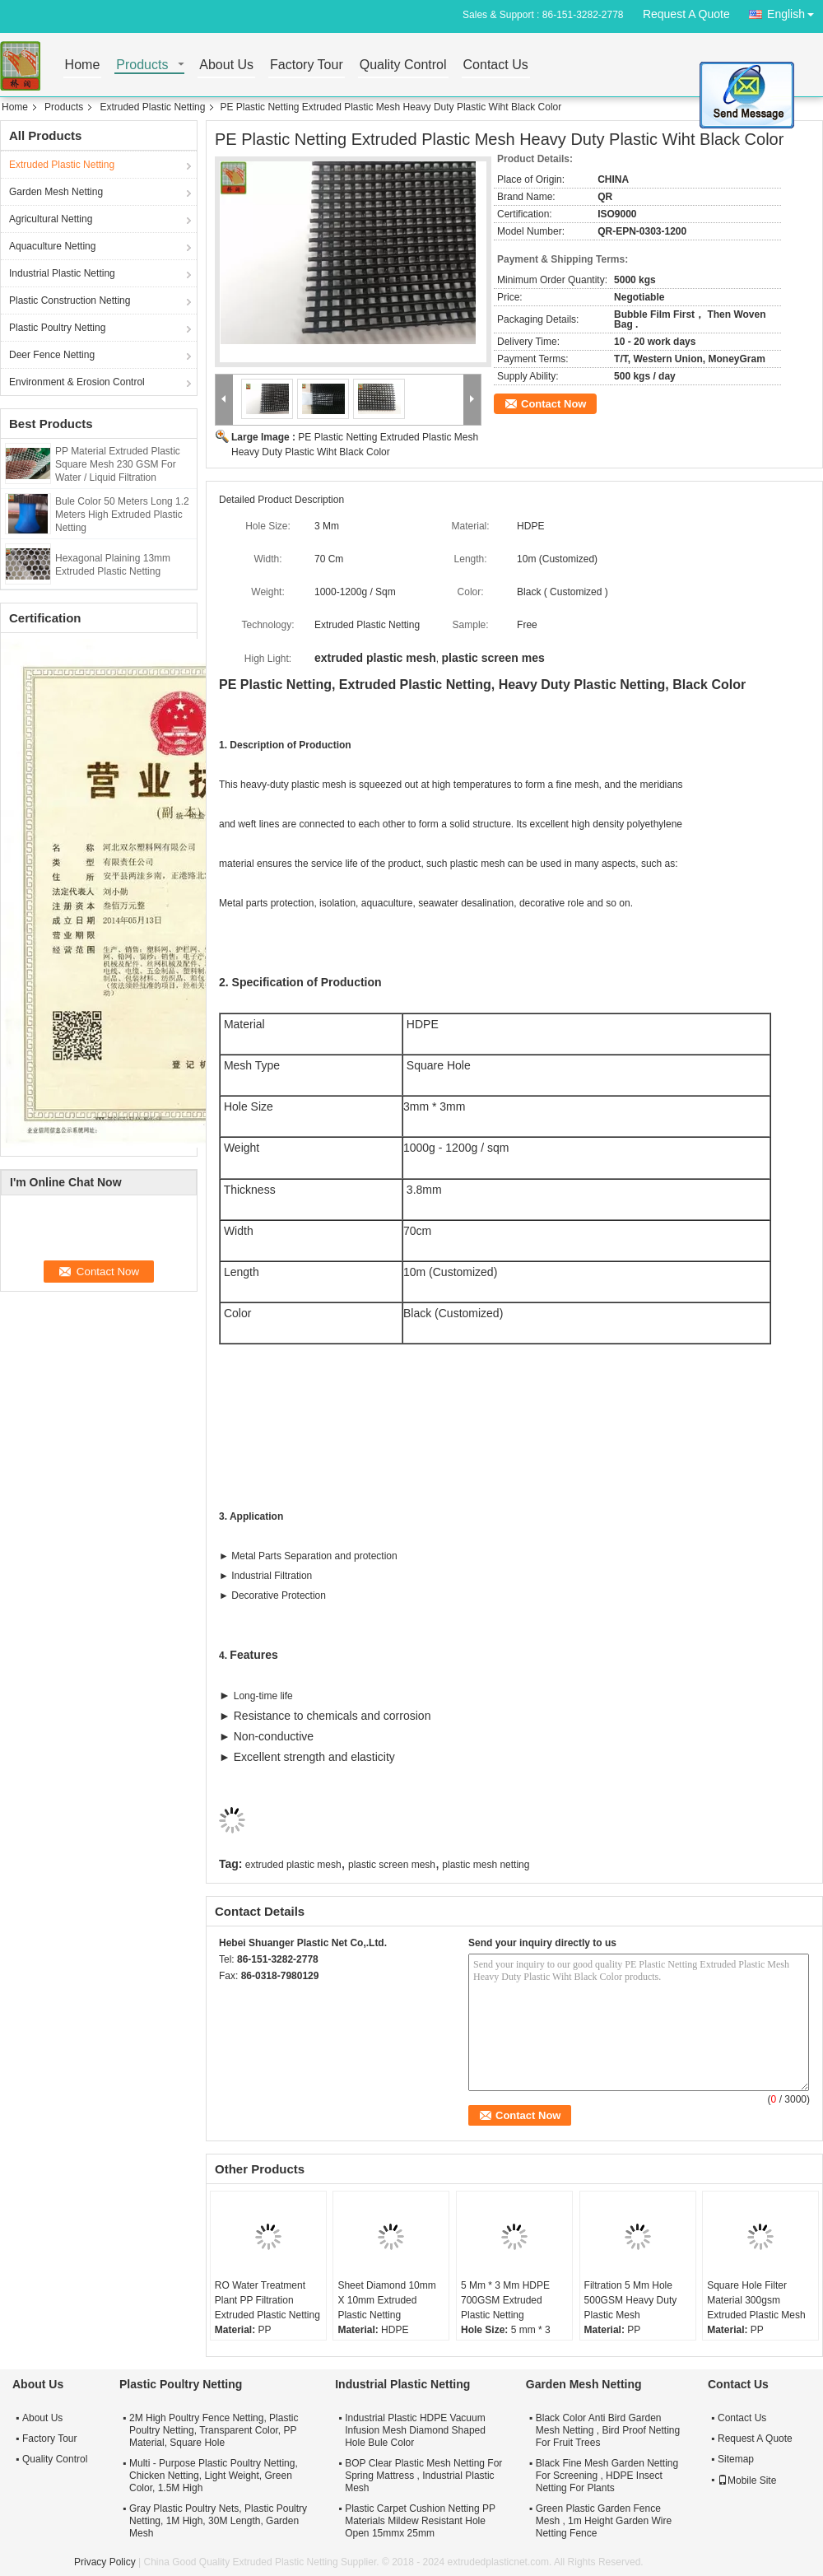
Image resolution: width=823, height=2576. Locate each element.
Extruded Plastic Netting (152, 107)
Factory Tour (306, 65)
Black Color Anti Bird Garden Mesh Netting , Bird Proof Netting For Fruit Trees (608, 2430)
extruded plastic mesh (293, 1864)
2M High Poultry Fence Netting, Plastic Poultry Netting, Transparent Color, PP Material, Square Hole (213, 2430)
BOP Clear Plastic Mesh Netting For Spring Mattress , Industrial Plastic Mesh (423, 2475)
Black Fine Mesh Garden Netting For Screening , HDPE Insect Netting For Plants (607, 2475)
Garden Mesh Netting (56, 192)
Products (142, 65)
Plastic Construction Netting (69, 300)
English (795, 11)
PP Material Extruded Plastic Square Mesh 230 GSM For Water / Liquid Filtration (117, 464)
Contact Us (495, 65)
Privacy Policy (105, 2562)
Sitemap (736, 2459)
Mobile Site (747, 2480)
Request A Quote (686, 14)
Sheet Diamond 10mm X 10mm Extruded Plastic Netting (386, 2300)
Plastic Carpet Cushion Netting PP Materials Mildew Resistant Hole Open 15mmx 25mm (420, 2521)
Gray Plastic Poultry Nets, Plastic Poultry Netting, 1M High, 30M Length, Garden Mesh (218, 2521)
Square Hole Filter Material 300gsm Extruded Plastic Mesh (756, 2300)
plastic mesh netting (485, 1864)
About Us (226, 65)
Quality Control (403, 65)
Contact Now (553, 404)
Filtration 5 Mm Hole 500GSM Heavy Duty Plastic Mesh (630, 2300)
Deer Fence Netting (52, 355)
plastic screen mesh (391, 1864)
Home (82, 65)
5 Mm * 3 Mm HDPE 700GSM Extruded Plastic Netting (505, 2300)
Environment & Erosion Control (77, 382)
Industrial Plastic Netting (62, 273)
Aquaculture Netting (52, 246)
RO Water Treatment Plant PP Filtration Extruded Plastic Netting (267, 2300)
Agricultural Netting (50, 219)
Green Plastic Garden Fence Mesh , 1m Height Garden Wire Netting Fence (604, 2521)
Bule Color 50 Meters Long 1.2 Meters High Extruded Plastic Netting (122, 514)
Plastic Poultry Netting (57, 327)
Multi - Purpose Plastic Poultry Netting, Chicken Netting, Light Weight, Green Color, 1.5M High (213, 2475)
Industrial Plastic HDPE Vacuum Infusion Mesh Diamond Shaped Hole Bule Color (415, 2430)
